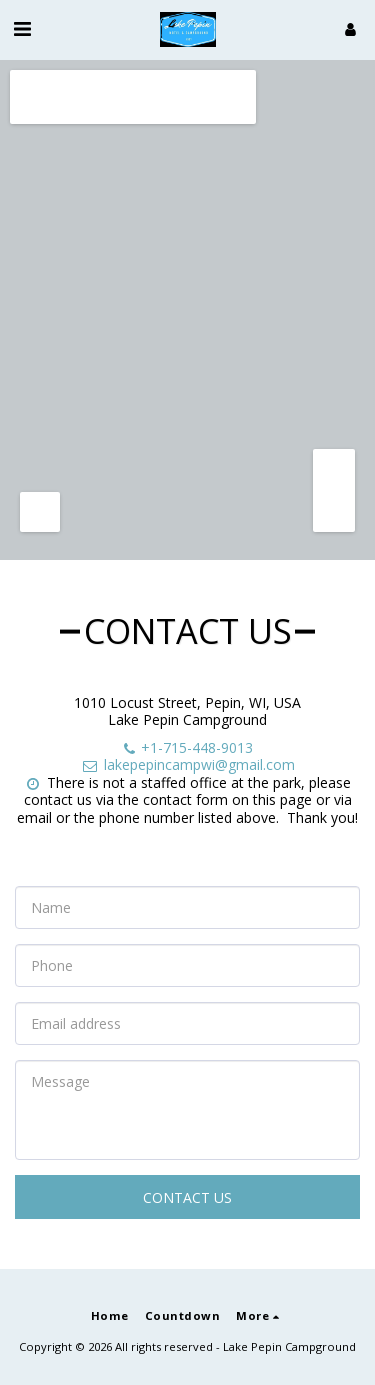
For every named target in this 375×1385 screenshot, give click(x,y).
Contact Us (187, 1197)
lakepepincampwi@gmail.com (188, 764)
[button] (22, 28)
